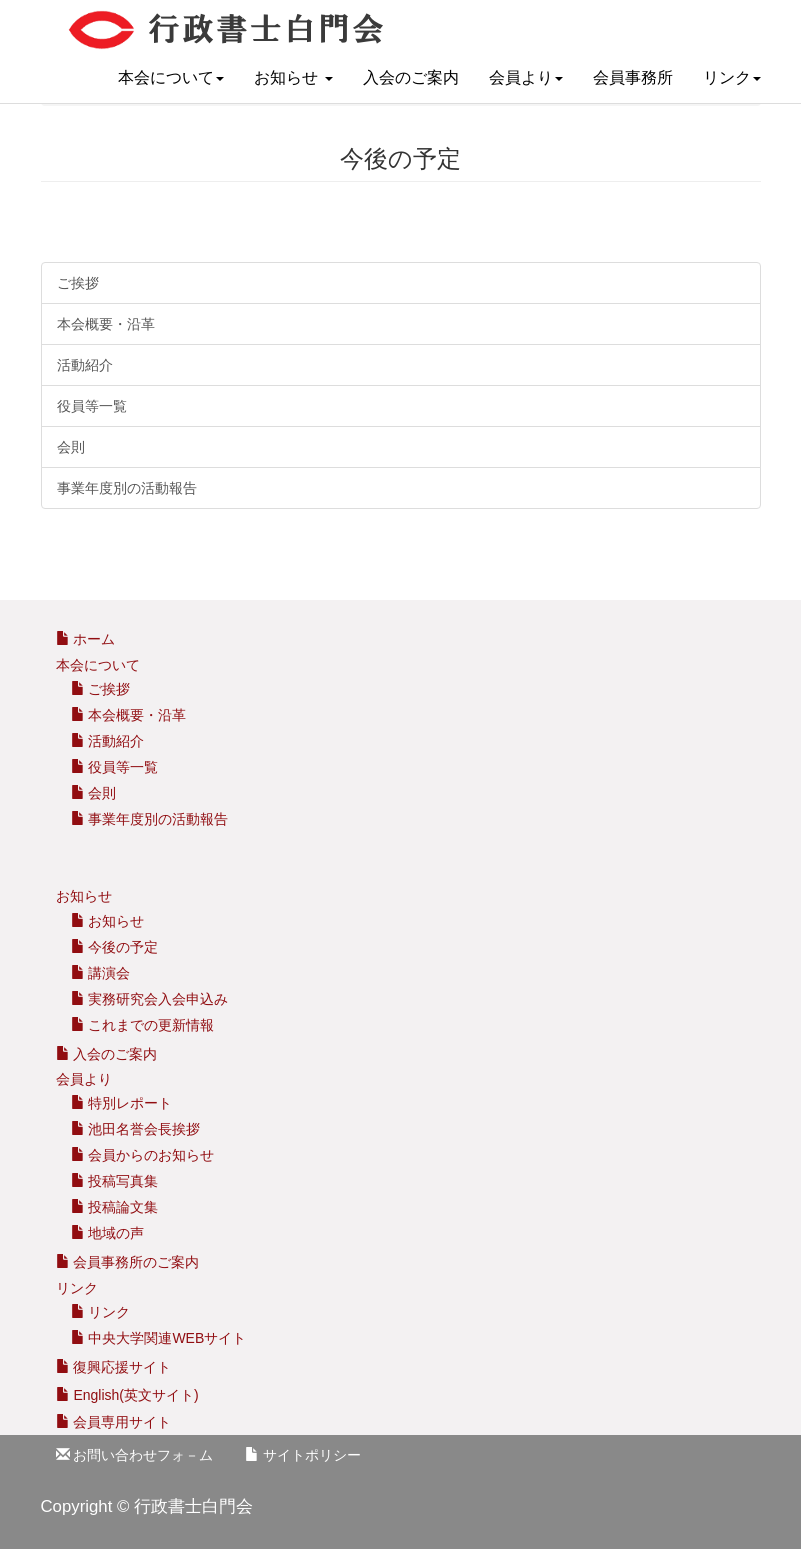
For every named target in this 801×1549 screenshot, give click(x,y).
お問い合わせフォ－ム (135, 1455)
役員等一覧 (92, 406)
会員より (526, 77)
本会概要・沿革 (106, 324)
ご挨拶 (78, 283)
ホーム (86, 639)
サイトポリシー (303, 1455)
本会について (171, 77)
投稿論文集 (115, 1207)
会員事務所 (633, 77)
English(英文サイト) (127, 1395)
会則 (71, 447)
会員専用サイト (114, 1422)
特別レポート (122, 1103)
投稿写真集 (115, 1181)
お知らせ (293, 77)
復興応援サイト (114, 1367)
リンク (732, 77)
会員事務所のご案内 (136, 1262)
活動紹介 (85, 365)
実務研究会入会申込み (150, 999)
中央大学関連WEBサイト (159, 1338)
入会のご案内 (411, 77)
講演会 (101, 973)
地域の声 (108, 1233)
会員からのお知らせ (143, 1155)
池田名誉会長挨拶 (136, 1129)
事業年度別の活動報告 (127, 488)
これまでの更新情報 (143, 1025)
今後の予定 (115, 947)
